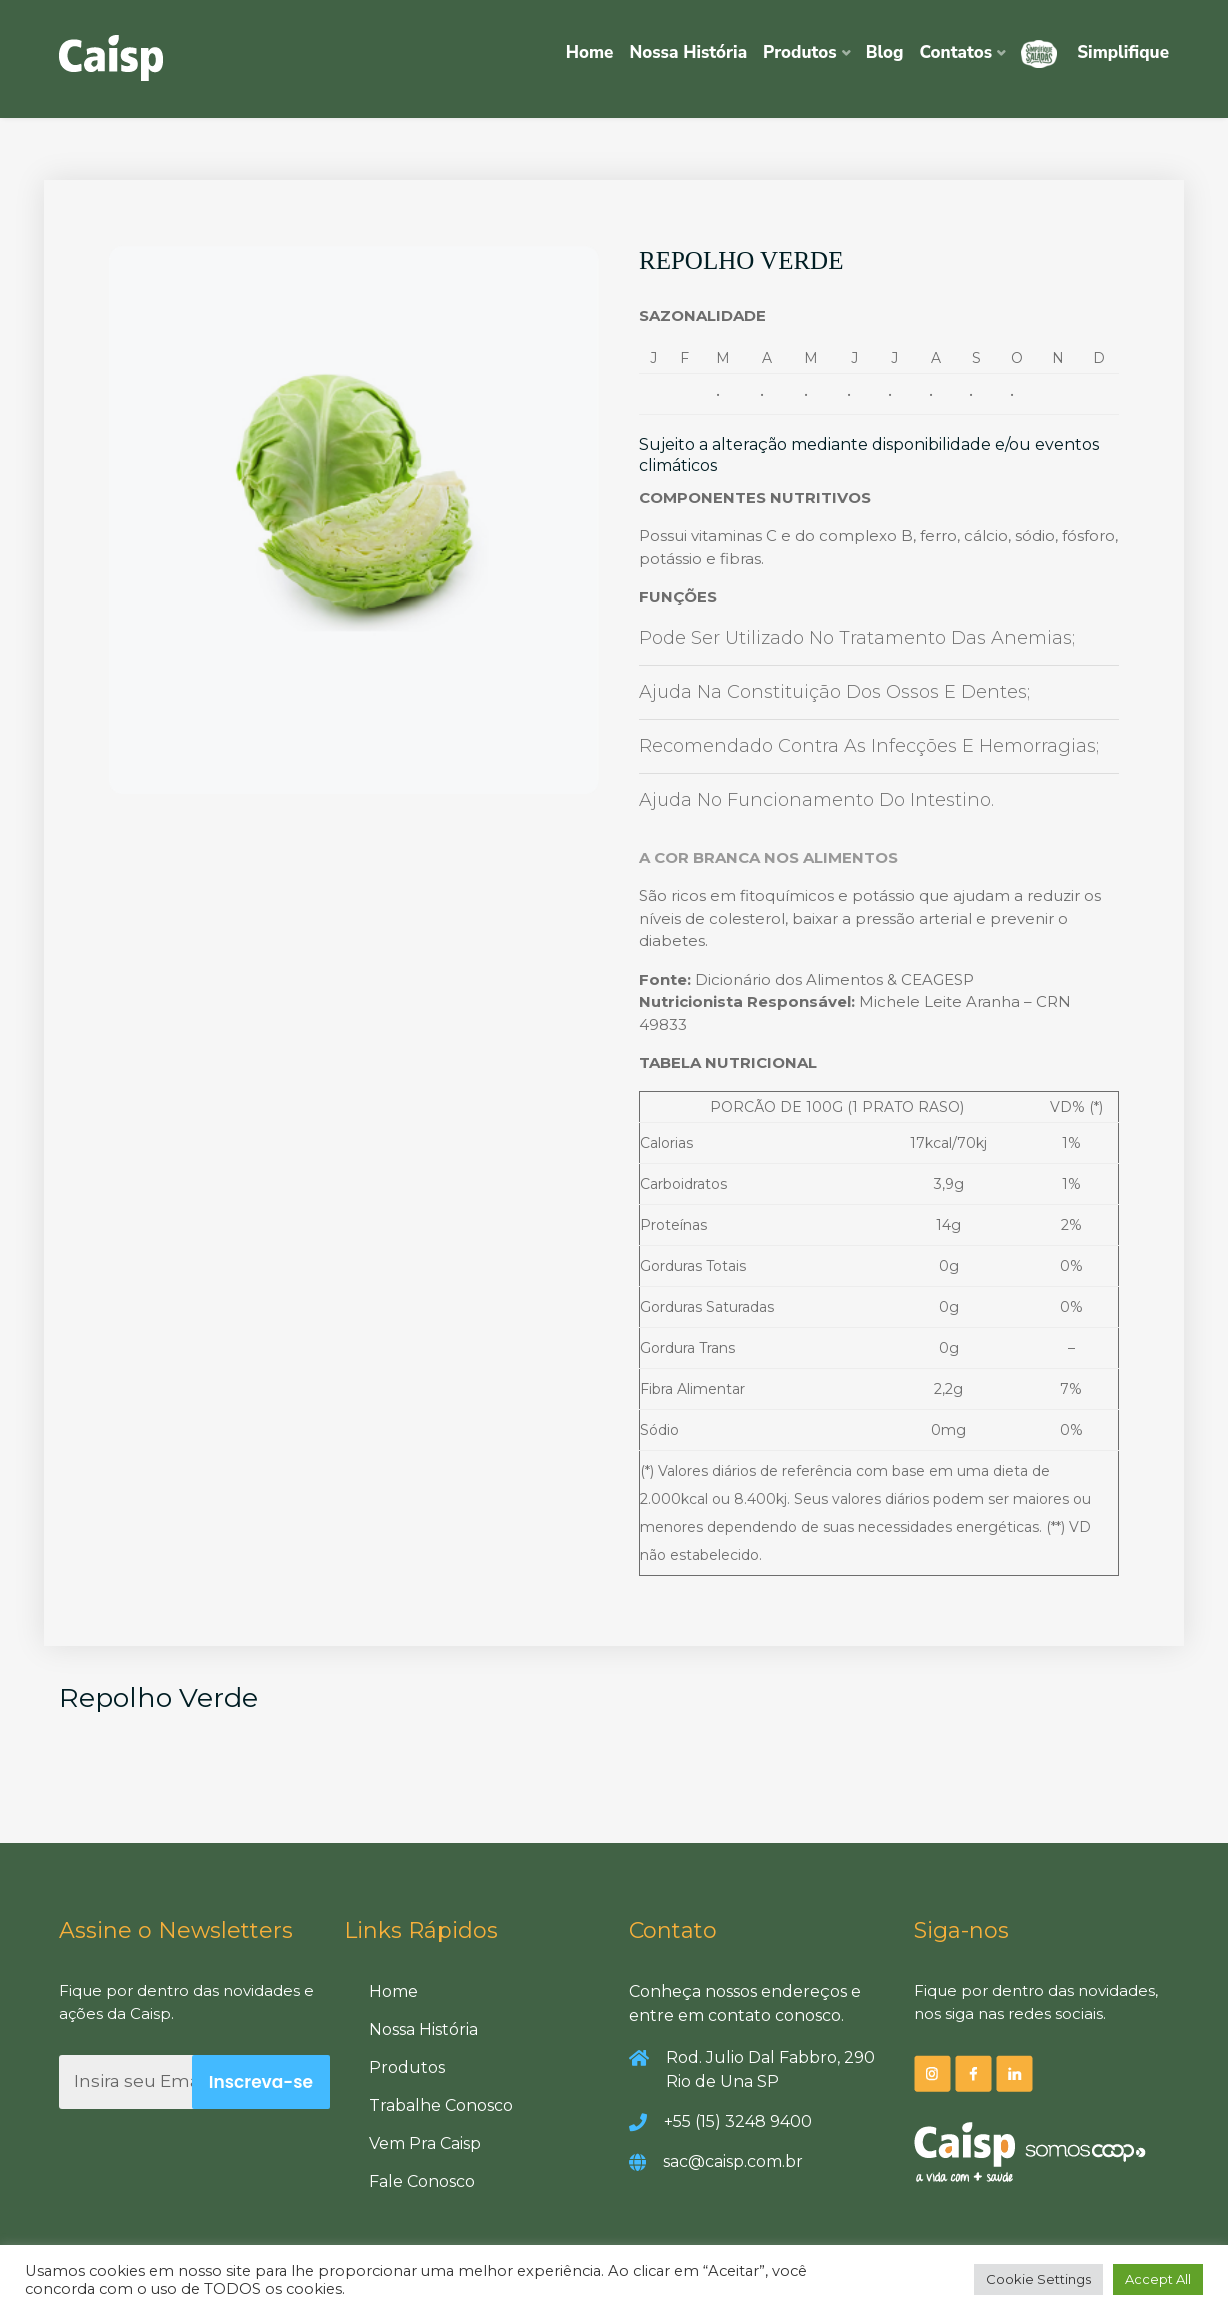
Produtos (800, 52)
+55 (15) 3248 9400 (738, 2121)
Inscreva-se (261, 2082)
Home (590, 52)
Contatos (956, 52)
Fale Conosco (422, 2181)
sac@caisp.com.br (733, 2161)
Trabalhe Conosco (441, 2105)
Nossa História (688, 52)
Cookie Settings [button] (1038, 2279)
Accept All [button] (1158, 2279)
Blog (885, 52)
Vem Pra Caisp (425, 2143)
